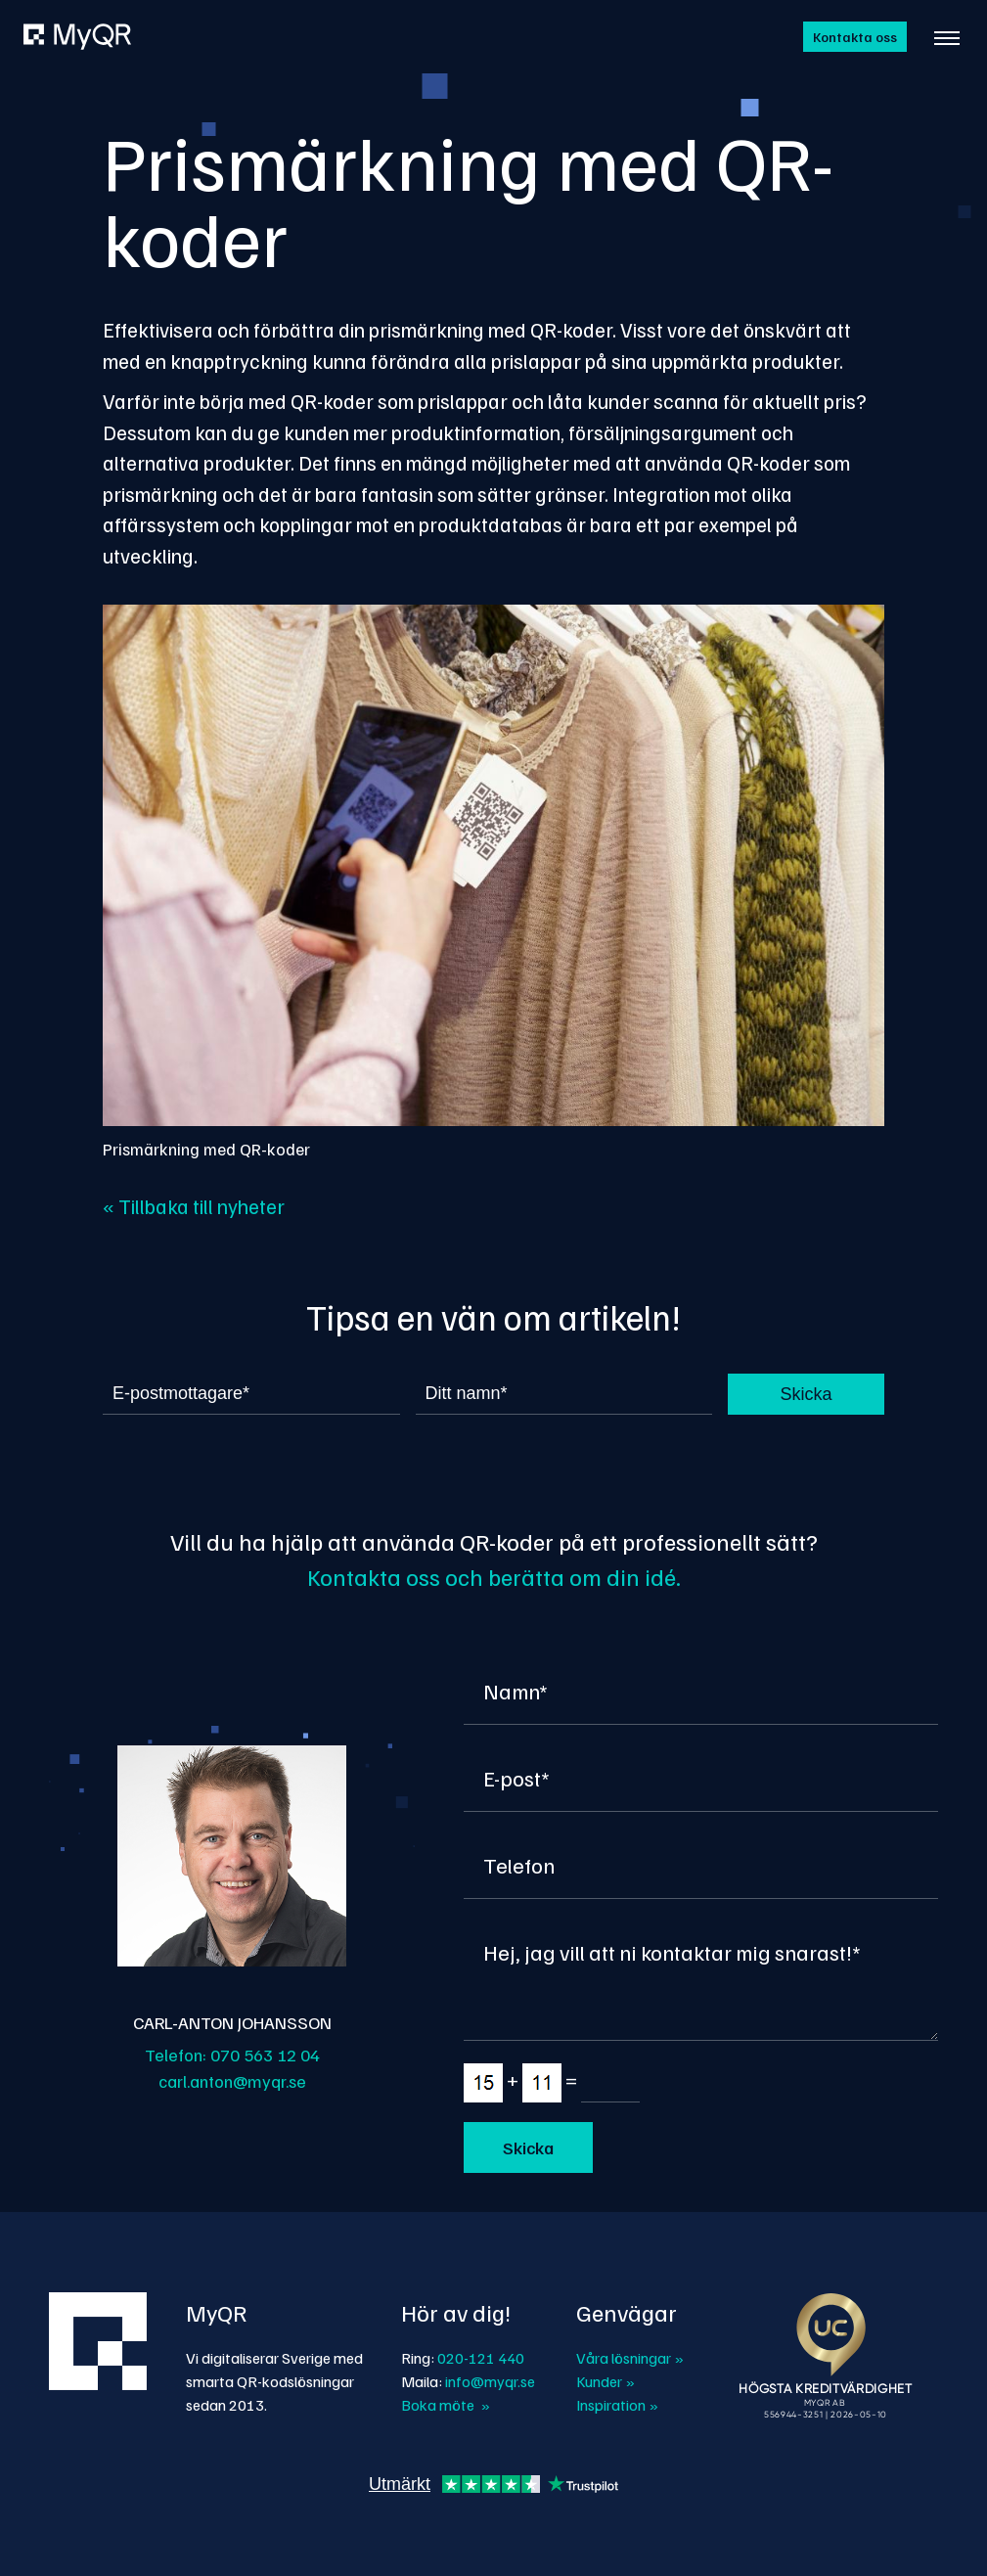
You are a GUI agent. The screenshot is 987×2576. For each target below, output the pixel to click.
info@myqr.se (490, 2381)
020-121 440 (480, 2358)
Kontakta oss (855, 36)
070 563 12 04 (265, 2054)
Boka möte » (445, 2405)
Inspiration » (617, 2405)
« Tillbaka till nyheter (194, 1206)
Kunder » (605, 2381)
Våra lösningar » (630, 2358)
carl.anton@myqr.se (232, 2081)
